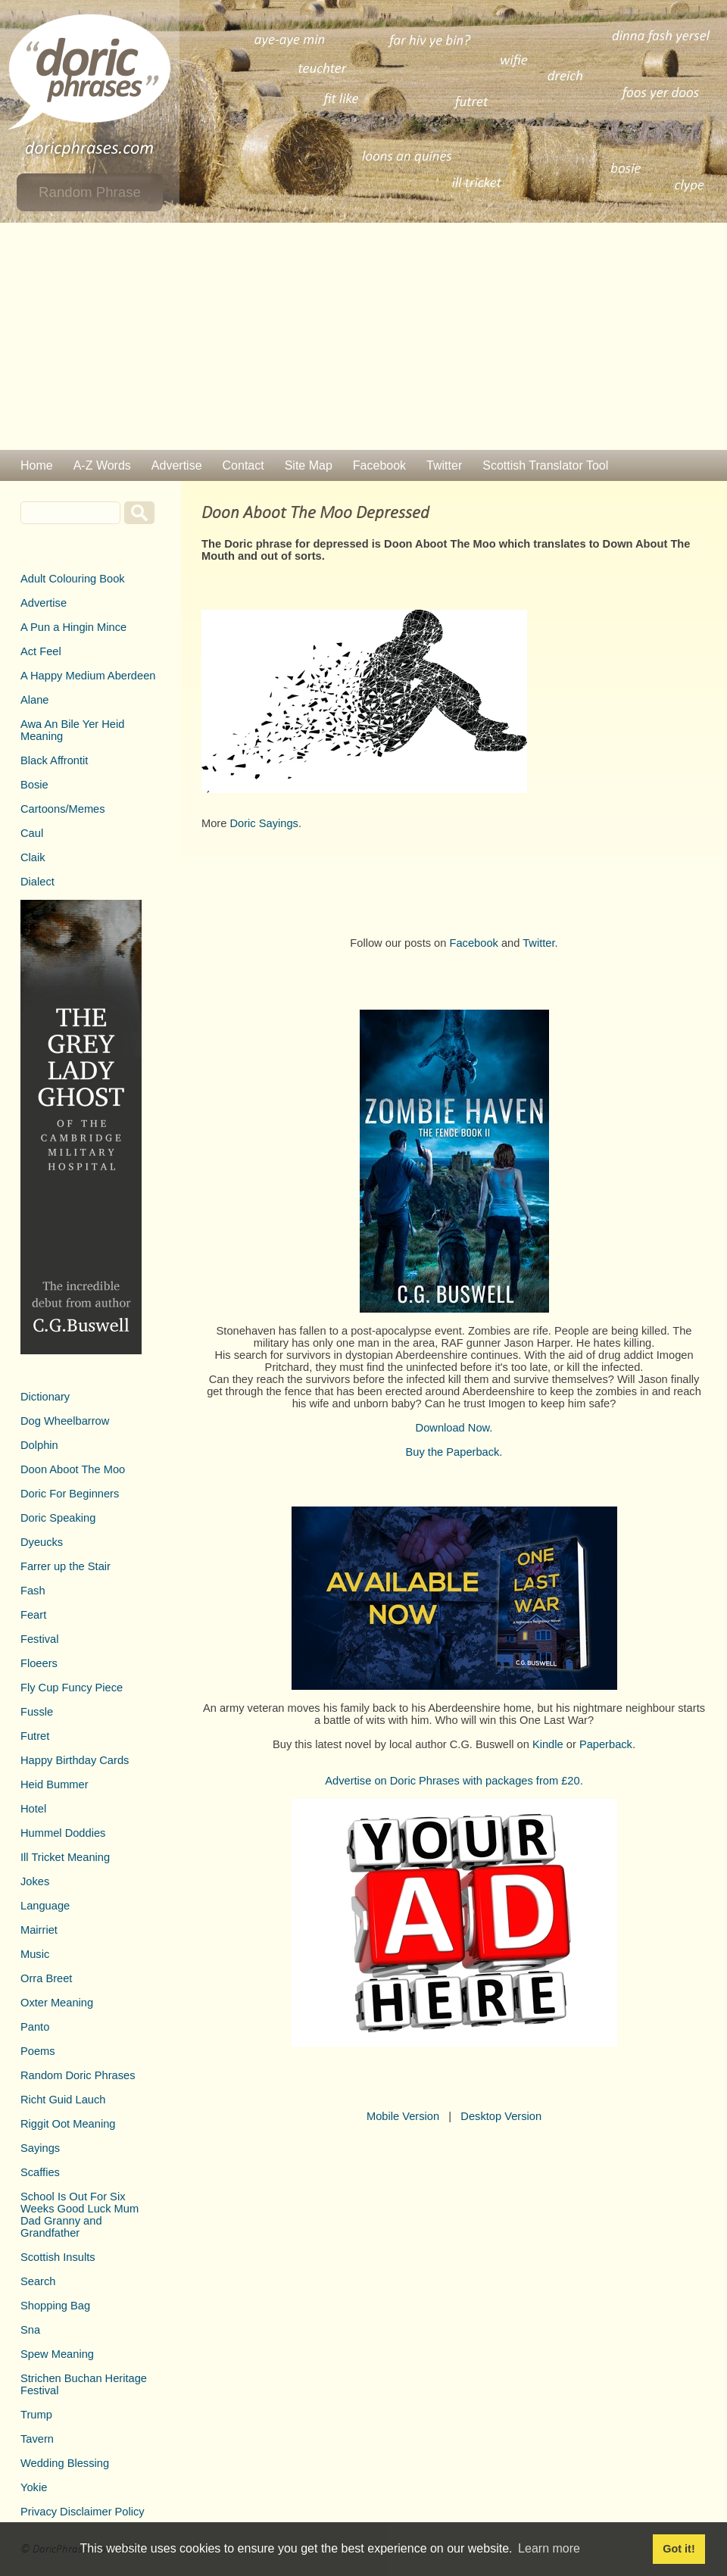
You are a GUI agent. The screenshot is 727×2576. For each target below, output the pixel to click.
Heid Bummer (54, 1784)
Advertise (176, 465)
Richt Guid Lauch (62, 2100)
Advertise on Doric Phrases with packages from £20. (454, 1781)
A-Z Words (102, 465)
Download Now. (454, 1428)
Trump (36, 2415)
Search (37, 2281)
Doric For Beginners (69, 1494)
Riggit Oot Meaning (67, 2124)
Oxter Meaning (56, 2003)
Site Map (308, 465)
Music (34, 1954)
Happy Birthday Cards (74, 1760)
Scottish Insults (57, 2257)
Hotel (33, 1809)
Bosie (34, 785)
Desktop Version (500, 2116)
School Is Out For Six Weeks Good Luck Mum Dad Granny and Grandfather (79, 2214)
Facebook (379, 465)
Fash (32, 1591)
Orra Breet (46, 1978)
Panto (34, 2027)
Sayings (40, 2148)
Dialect (37, 882)
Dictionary (45, 1397)
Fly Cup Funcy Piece (71, 1687)
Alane (34, 700)
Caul (31, 833)
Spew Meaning (57, 2354)
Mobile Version (403, 2116)
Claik (32, 857)
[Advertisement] (363, 336)
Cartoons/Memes (62, 809)
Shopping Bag (55, 2306)
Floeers (39, 1663)
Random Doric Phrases (78, 2075)
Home (36, 465)
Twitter (444, 465)
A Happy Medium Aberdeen (87, 676)
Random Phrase (90, 192)
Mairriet (39, 1930)
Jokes (34, 1881)
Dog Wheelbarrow (64, 1421)
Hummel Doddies (62, 1833)
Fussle (36, 1712)
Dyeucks (41, 1542)
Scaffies (40, 2172)
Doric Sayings (263, 823)
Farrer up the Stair (65, 1566)
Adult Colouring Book (72, 579)
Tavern (37, 2439)
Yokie (33, 2487)
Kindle (547, 1744)
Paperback (605, 1744)
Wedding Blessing (64, 2463)
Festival (39, 1639)
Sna (30, 2330)
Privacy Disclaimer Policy (82, 2512)
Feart (33, 1615)
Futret (34, 1736)
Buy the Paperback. (454, 1452)
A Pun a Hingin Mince (73, 627)
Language (45, 1906)
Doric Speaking (57, 1518)
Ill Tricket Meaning (65, 1857)
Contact (243, 465)
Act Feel (40, 651)
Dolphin (39, 1445)
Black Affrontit (54, 760)
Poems (37, 2051)
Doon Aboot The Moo (72, 1469)
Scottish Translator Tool (545, 465)
